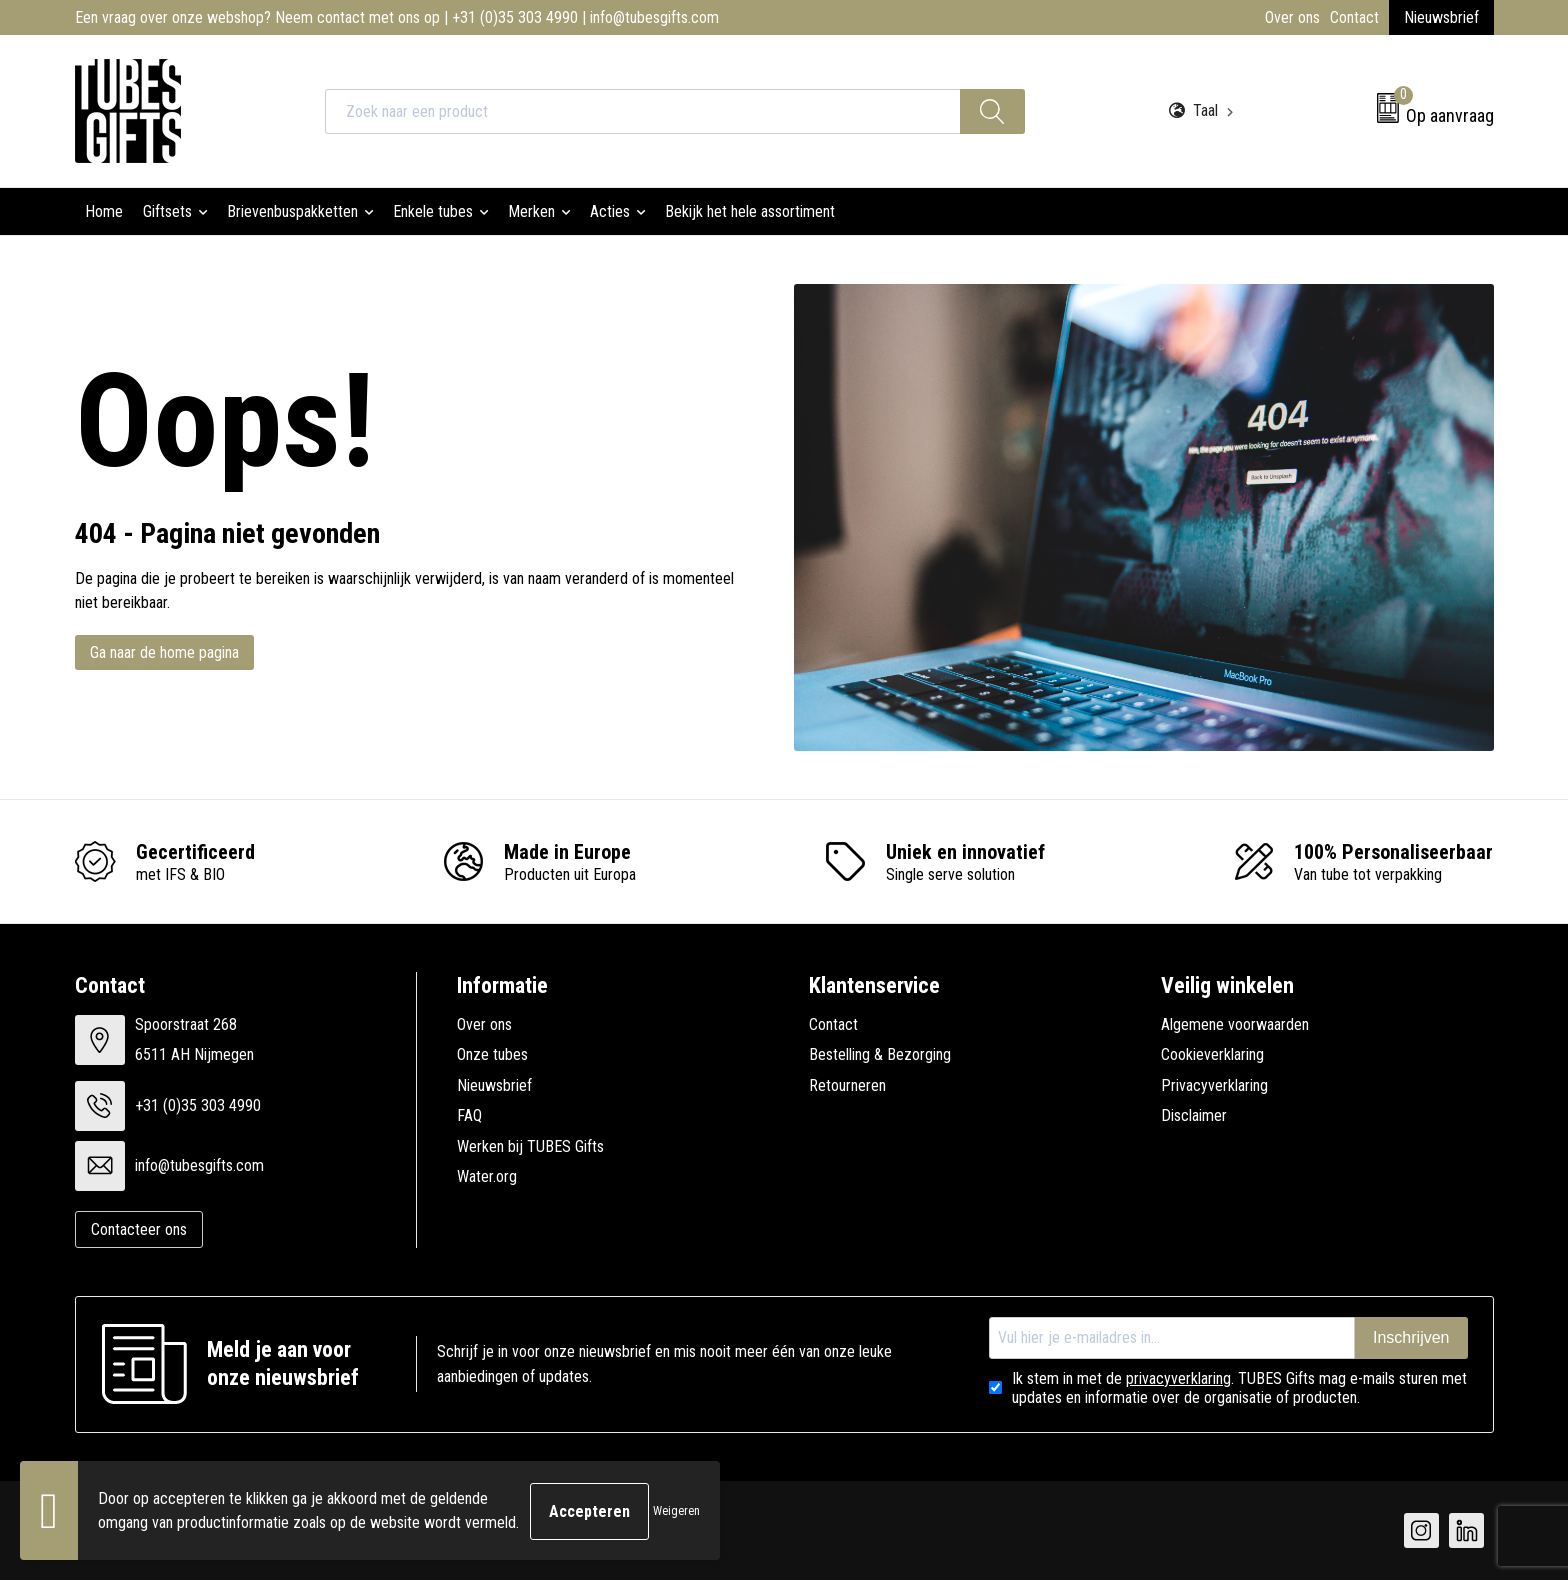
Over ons (1292, 17)
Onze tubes (492, 1054)
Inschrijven (1411, 1337)
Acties (610, 211)
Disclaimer (1194, 1115)
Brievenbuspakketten (292, 211)
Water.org (487, 1176)
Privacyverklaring (1214, 1085)
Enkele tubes (433, 211)
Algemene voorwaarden (1235, 1024)
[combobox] (643, 111)
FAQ (469, 1115)
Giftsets (167, 211)
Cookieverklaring (1212, 1054)
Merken (531, 211)
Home (104, 211)
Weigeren (676, 1512)
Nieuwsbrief (1441, 17)
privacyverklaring (1178, 1378)
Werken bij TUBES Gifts (530, 1146)
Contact (1354, 17)
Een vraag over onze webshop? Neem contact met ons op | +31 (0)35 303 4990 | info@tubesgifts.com (397, 17)
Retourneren (847, 1085)
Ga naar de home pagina (164, 652)
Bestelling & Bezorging (880, 1054)
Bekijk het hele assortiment (750, 211)
